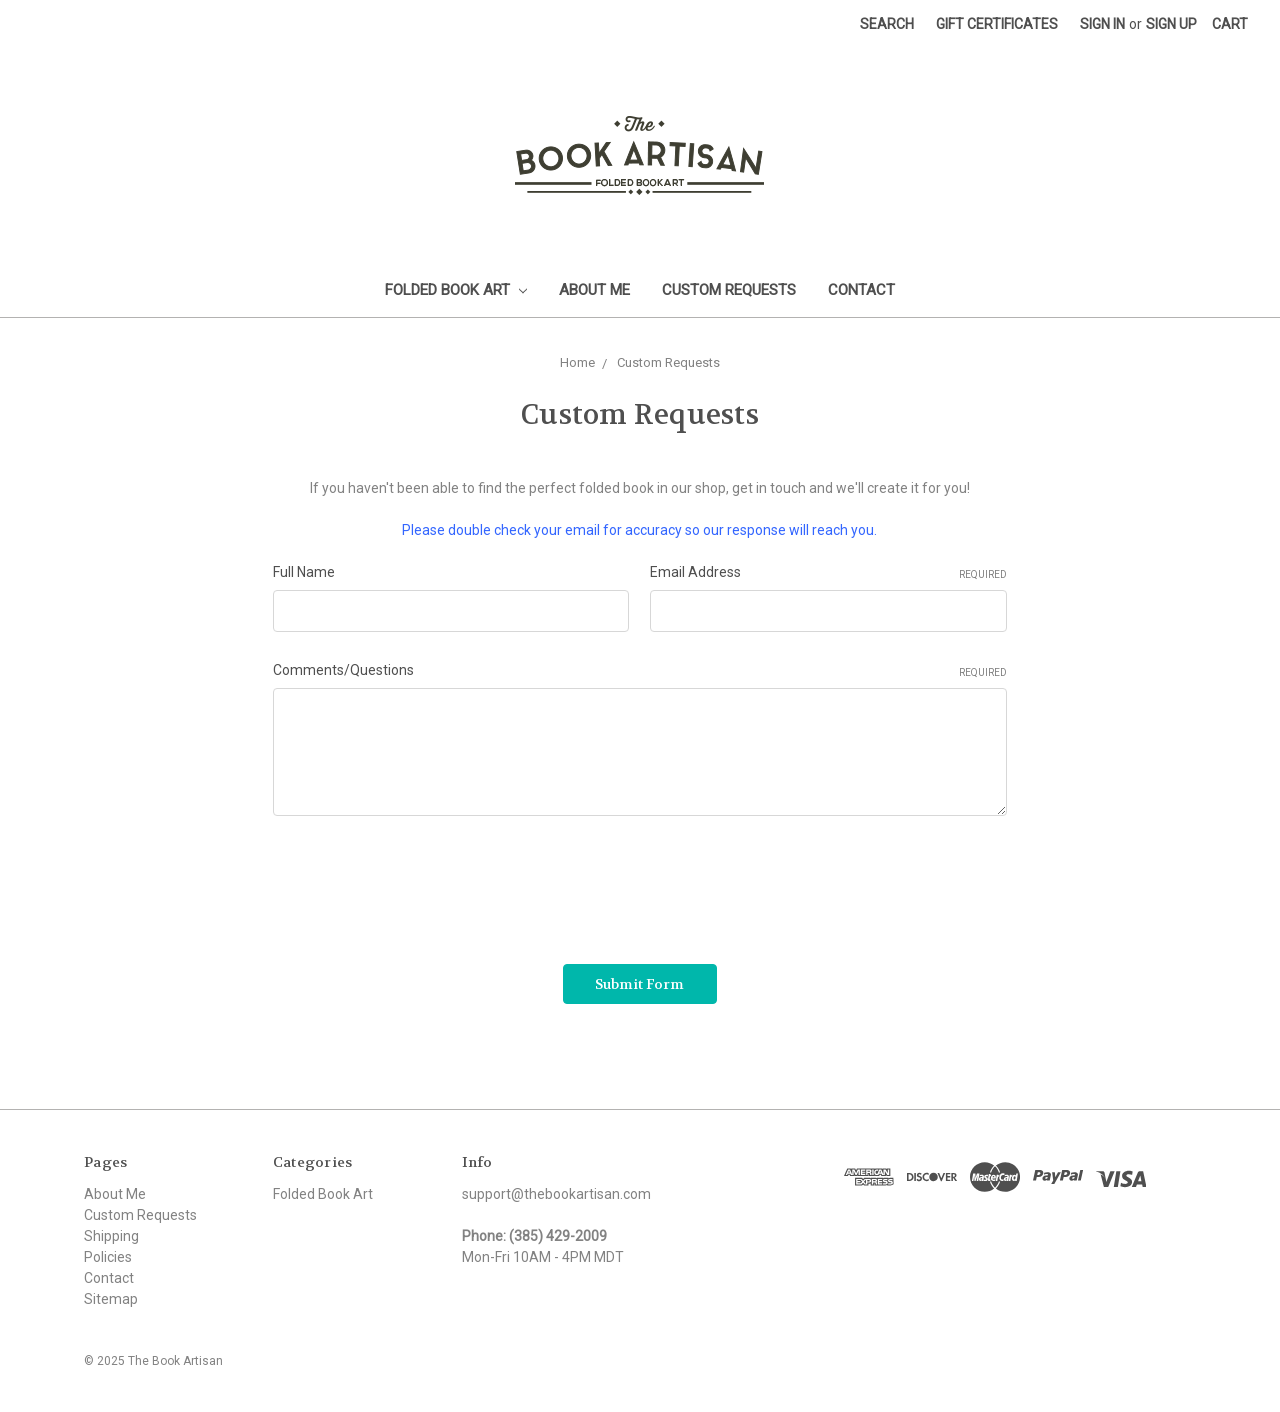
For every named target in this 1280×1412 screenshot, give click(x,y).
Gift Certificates (997, 24)
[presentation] (425, 883)
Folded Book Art (456, 290)
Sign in (1102, 24)
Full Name (304, 572)
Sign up (1171, 24)
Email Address (828, 573)
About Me (594, 290)
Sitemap (111, 1299)
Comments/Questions (640, 671)
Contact (861, 290)
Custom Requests (729, 290)
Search (887, 24)
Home (577, 362)
